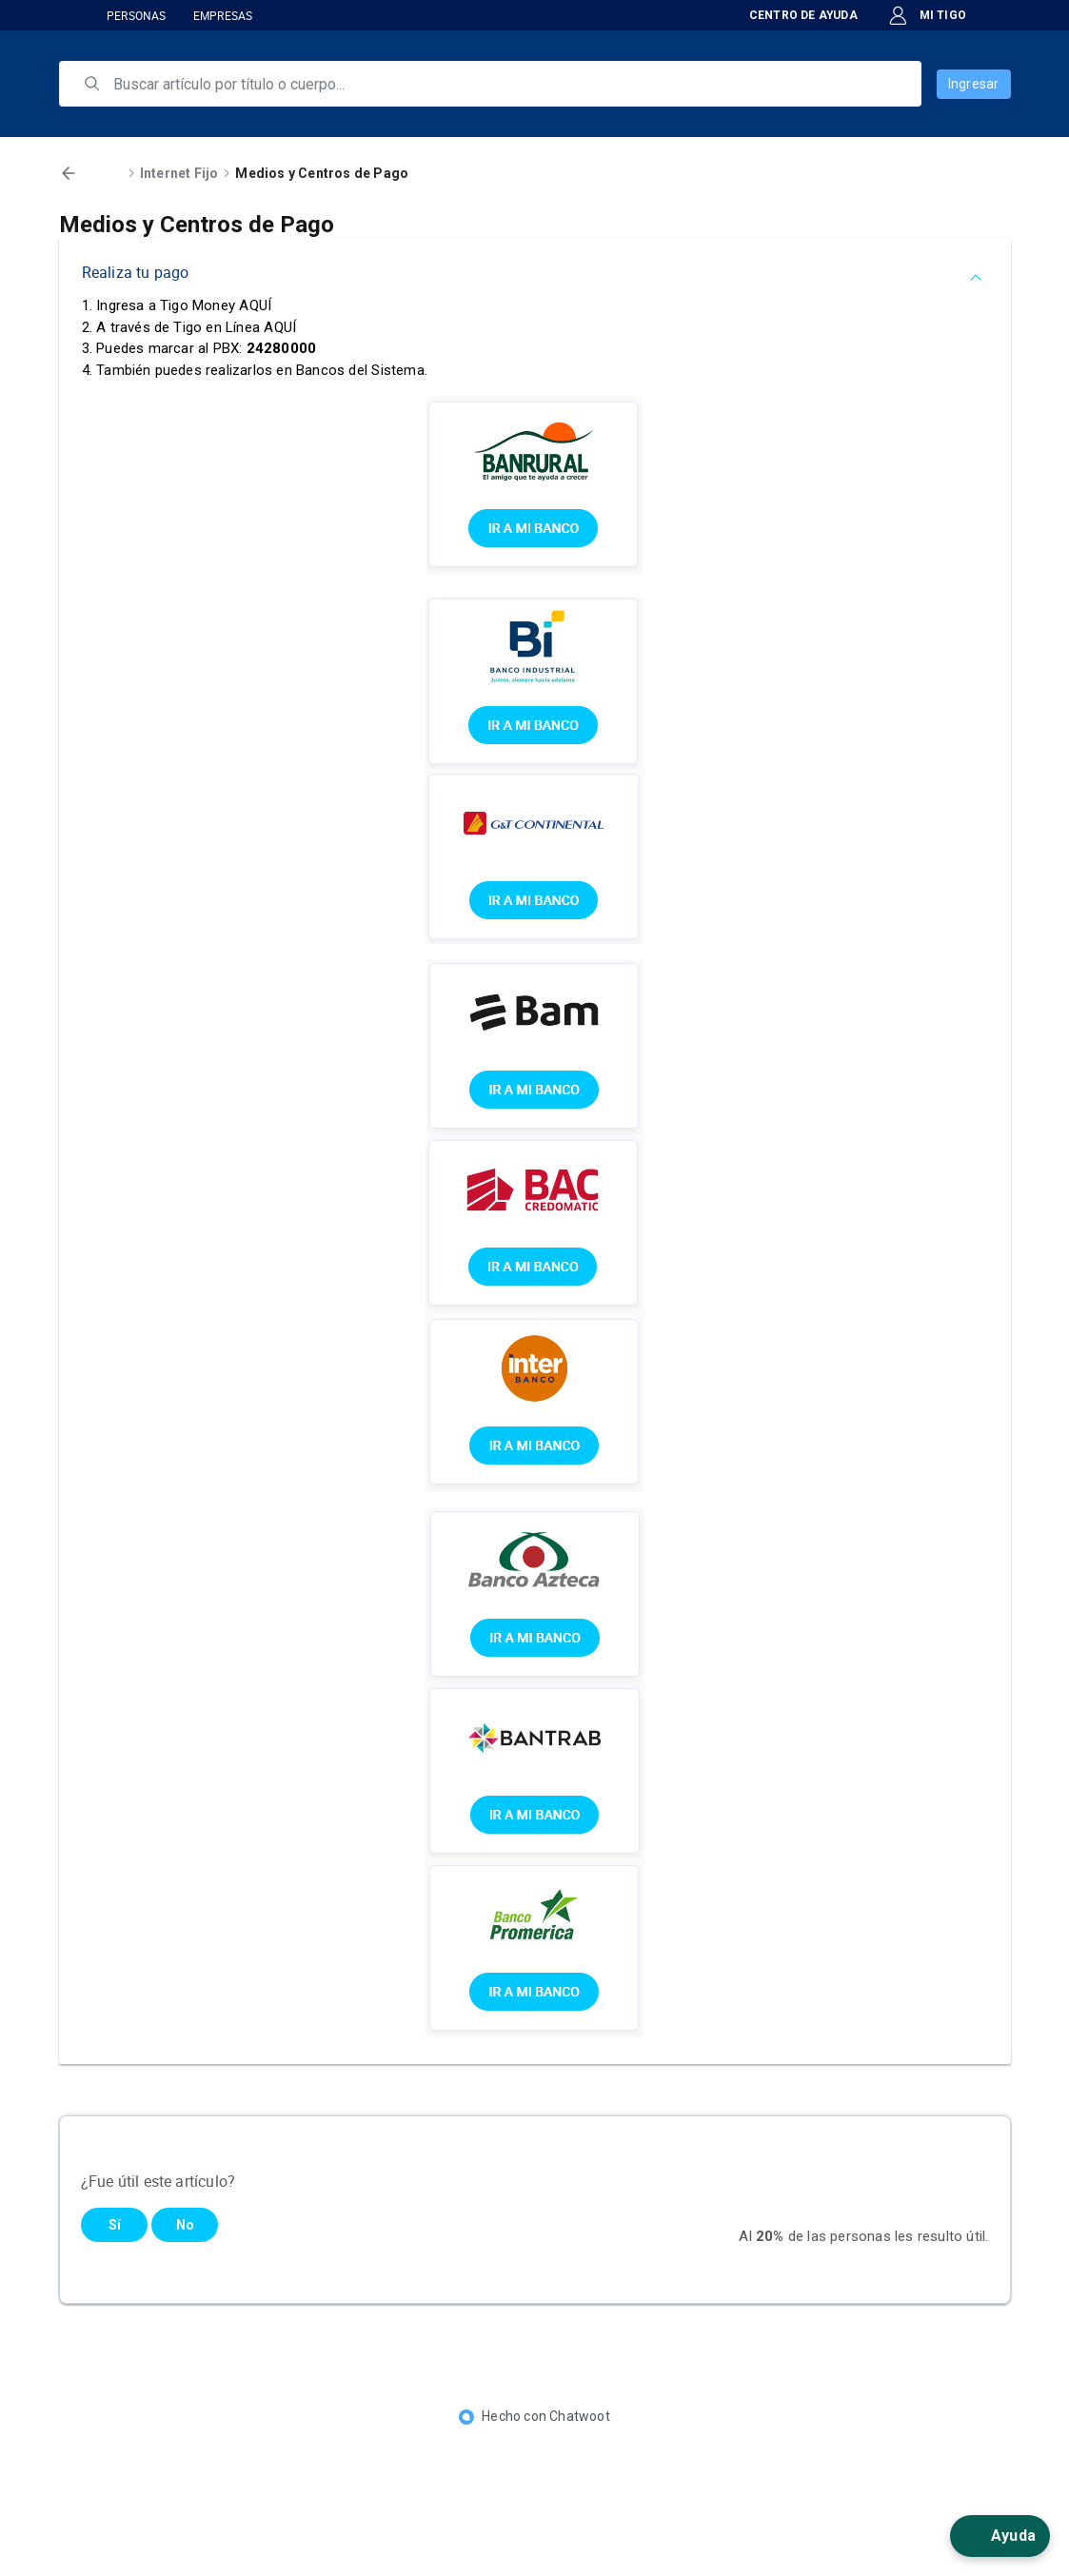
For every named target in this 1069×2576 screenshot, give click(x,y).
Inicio (105, 173)
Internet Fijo (179, 173)
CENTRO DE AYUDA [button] (792, 15)
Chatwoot (579, 2416)
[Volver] (68, 173)
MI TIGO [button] (927, 16)
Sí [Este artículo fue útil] (115, 2224)
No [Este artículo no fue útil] (185, 2224)
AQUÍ (255, 305)
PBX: (265, 348)
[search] (503, 83)
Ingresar (974, 83)
